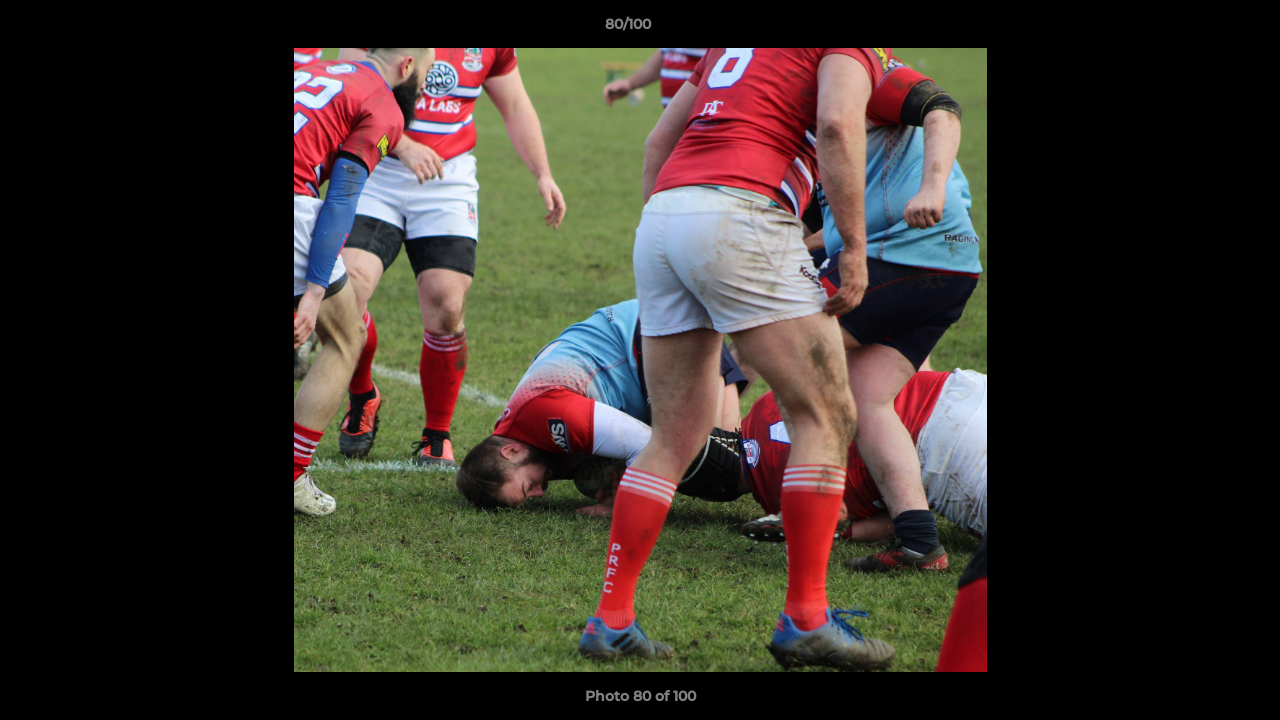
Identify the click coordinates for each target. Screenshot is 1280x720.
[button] (1196, 29)
